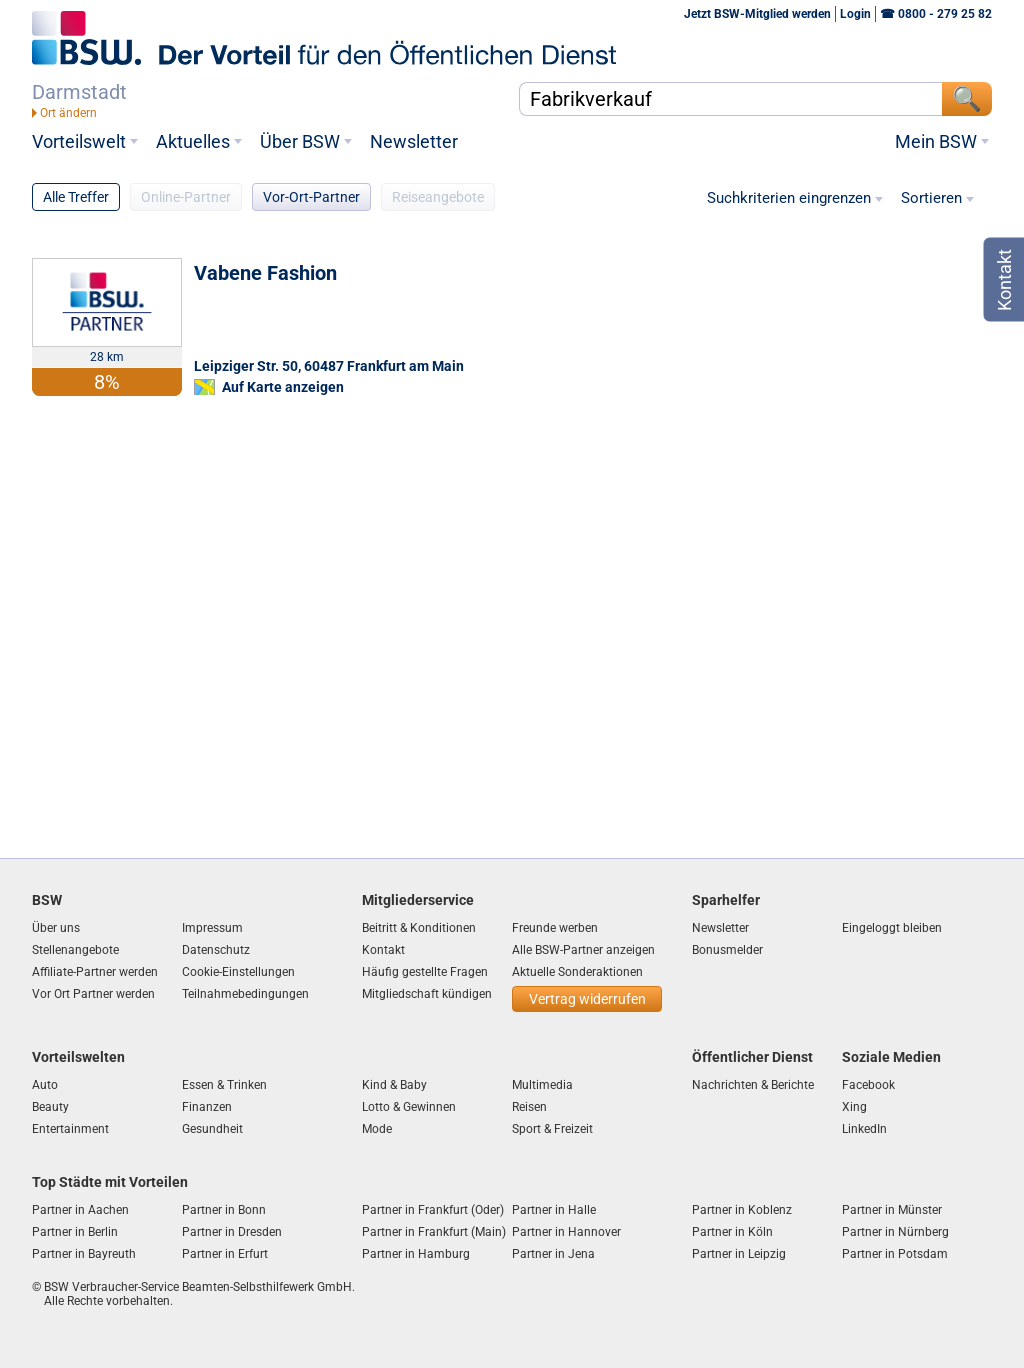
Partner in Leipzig (739, 1254)
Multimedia (542, 1085)
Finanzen (207, 1107)
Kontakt (383, 950)
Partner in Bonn (224, 1210)
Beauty (50, 1107)
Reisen (529, 1107)
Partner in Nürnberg (895, 1232)
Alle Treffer (76, 197)
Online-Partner (186, 197)
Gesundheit (212, 1129)
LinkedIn (864, 1129)
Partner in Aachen (80, 1210)
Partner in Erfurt (225, 1254)
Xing (854, 1107)
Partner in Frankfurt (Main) (434, 1232)
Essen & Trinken (224, 1085)
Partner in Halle (554, 1210)
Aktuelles (193, 142)
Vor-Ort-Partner (311, 197)
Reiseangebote (438, 197)
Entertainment (70, 1129)
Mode (377, 1129)
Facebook (868, 1085)
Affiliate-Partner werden (95, 972)
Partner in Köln (732, 1232)
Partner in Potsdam (895, 1254)
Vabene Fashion (265, 273)
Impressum (212, 928)
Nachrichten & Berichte (753, 1085)
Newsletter (414, 142)
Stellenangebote (75, 950)
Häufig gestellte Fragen (425, 972)
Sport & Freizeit (552, 1129)
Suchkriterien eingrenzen (789, 198)
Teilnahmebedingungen (245, 994)
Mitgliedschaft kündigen (427, 994)
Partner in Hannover (566, 1232)
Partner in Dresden (232, 1232)
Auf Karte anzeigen (283, 387)
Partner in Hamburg (416, 1254)
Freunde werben (555, 928)
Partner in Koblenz (742, 1210)
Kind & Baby (394, 1085)
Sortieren (931, 198)
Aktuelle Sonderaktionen (577, 972)
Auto (45, 1085)
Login (855, 14)
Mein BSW (936, 142)
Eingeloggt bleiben (892, 928)
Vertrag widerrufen (587, 999)
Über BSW (300, 142)
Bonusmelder (727, 950)
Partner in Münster (892, 1210)
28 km (107, 357)
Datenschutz (216, 950)
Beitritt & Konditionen (419, 928)
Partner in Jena (553, 1254)
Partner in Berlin (75, 1232)
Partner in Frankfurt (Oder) (433, 1210)
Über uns (56, 928)
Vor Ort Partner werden (93, 994)
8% (107, 382)
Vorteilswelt (79, 142)
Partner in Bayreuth (84, 1254)
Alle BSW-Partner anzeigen (583, 950)
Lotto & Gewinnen (409, 1107)
